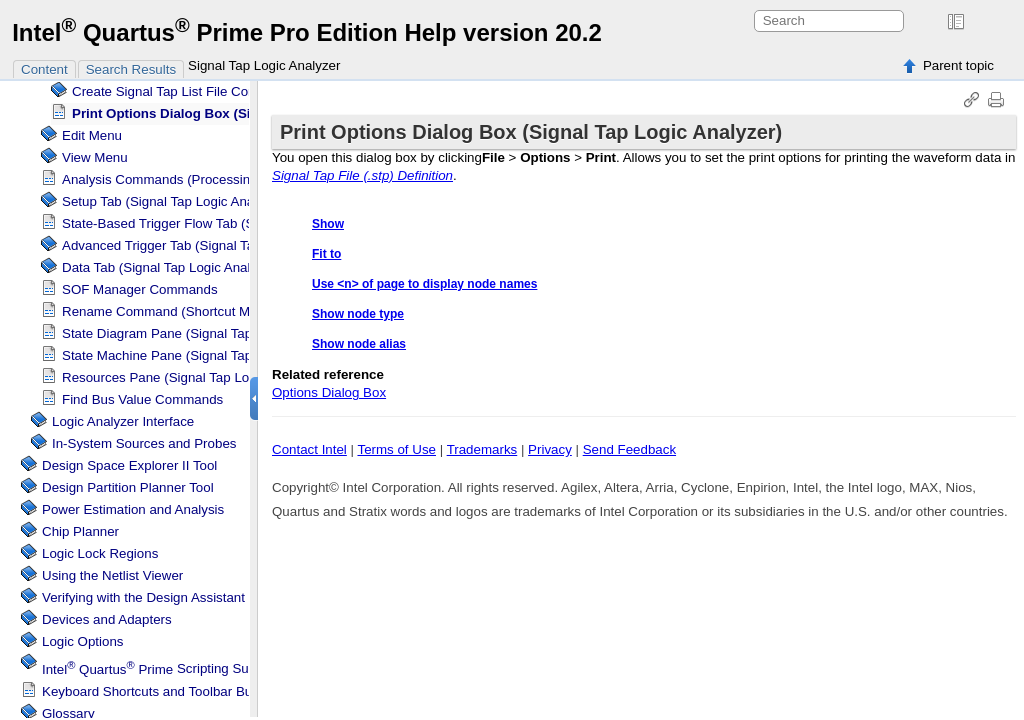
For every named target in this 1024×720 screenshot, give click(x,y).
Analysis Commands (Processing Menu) (180, 179)
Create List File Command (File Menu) (218, 91)
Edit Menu (92, 135)
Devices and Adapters (107, 619)
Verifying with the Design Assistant (143, 597)
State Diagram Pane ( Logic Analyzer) (204, 333)
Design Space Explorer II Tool (129, 465)
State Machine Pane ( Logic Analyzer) (204, 355)
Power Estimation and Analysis (133, 509)
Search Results (131, 69)
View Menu (95, 157)
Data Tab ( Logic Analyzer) (171, 267)
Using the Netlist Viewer (112, 575)
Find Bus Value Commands (142, 399)
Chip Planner (80, 531)
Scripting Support (160, 669)
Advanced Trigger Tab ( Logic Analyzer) (209, 245)
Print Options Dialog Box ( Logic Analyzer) (239, 113)
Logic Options (83, 641)
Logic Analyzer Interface (123, 421)
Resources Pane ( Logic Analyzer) (194, 377)
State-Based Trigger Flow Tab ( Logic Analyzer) (232, 223)
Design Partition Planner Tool (128, 487)
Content (44, 69)
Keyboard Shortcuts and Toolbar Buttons (161, 691)
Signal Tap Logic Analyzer (264, 65)
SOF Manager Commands (140, 289)
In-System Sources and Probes (144, 443)
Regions (100, 553)
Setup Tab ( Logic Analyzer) (174, 201)
